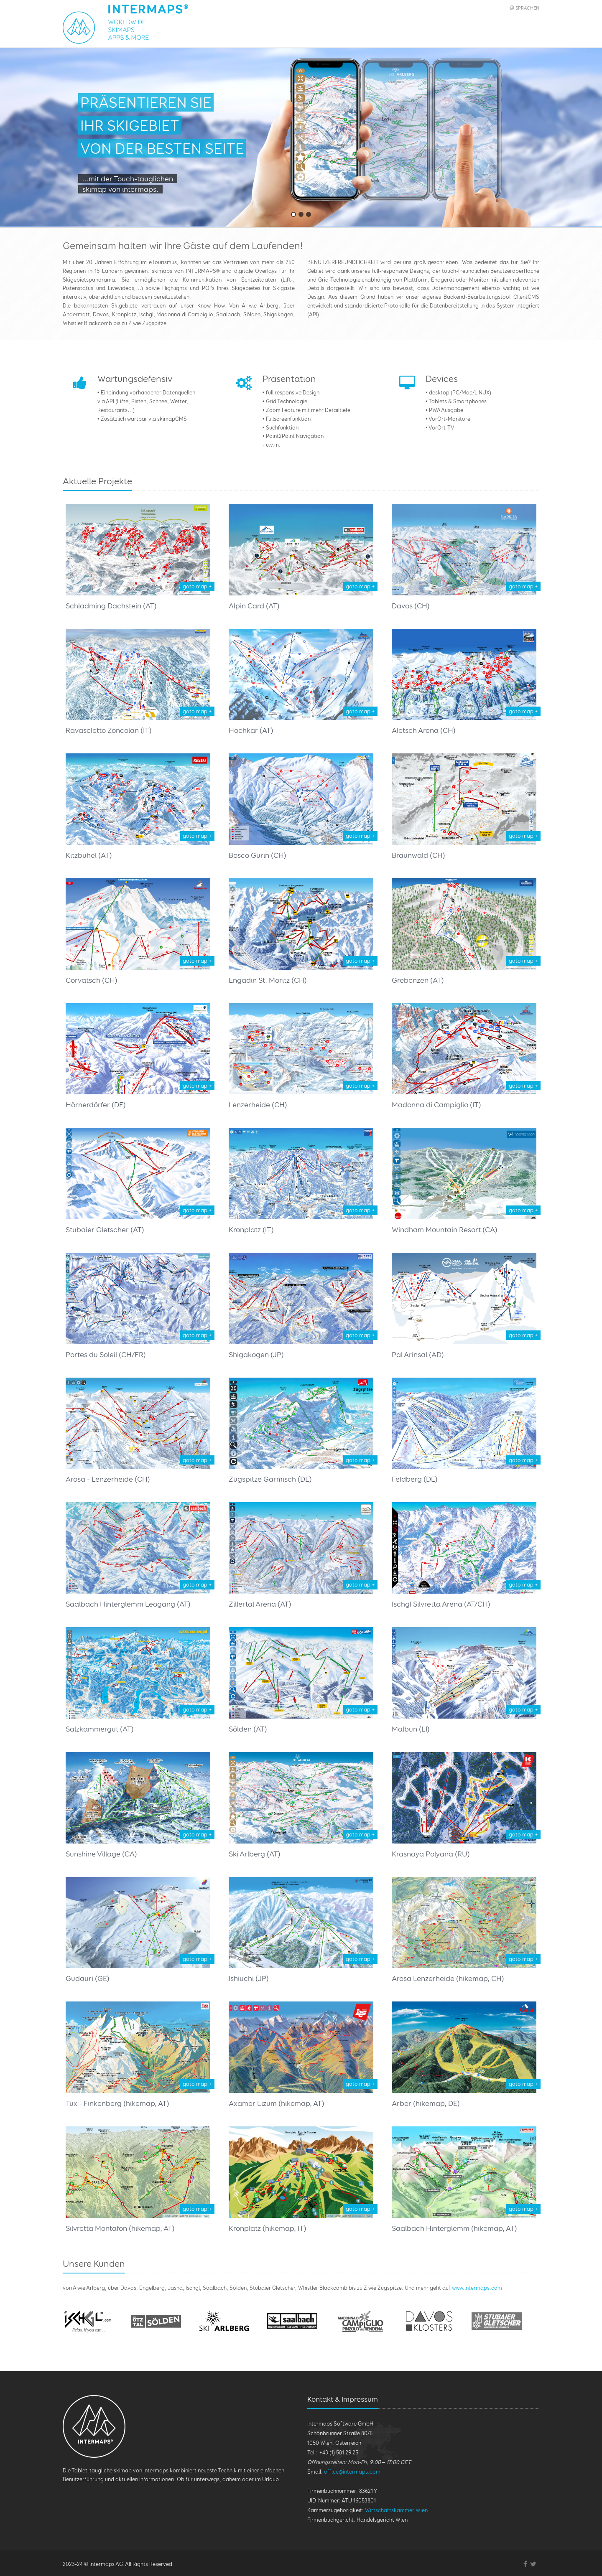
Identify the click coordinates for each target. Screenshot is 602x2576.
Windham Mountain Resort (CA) (444, 1229)
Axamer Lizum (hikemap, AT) (276, 2103)
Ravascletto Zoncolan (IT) (109, 730)
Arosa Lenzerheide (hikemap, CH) (448, 1978)
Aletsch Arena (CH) (424, 730)
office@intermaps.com (352, 2471)
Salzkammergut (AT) (100, 1728)
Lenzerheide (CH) (258, 1104)
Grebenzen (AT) (418, 980)
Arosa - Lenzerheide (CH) (108, 1479)
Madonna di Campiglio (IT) (436, 1104)
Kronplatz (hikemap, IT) (267, 2228)
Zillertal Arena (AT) (260, 1604)
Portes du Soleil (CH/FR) (106, 1354)
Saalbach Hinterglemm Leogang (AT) (128, 1604)
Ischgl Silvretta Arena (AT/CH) (441, 1604)
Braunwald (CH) (418, 855)
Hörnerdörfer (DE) (96, 1104)
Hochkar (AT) (251, 730)
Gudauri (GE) (88, 1978)
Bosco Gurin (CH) (257, 855)
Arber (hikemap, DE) (426, 2103)
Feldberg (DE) (415, 1479)
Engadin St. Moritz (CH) (268, 980)
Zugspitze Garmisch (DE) (270, 1479)
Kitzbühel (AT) (89, 855)
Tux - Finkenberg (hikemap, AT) (117, 2103)
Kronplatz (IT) (251, 1229)
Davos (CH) (411, 605)
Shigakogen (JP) (256, 1354)
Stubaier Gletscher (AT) (105, 1229)
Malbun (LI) (411, 1728)
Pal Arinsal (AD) (418, 1354)
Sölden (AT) (248, 1728)
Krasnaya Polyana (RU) (431, 1853)
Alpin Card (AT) (254, 605)
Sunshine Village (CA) (101, 1853)
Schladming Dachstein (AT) (111, 605)
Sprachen (527, 8)
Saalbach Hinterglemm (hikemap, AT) (454, 2228)
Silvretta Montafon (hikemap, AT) (120, 2228)
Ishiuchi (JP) (249, 1978)
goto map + (197, 586)
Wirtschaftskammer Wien (396, 2510)
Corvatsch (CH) (91, 980)
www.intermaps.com (477, 2287)
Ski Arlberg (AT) (255, 1853)
